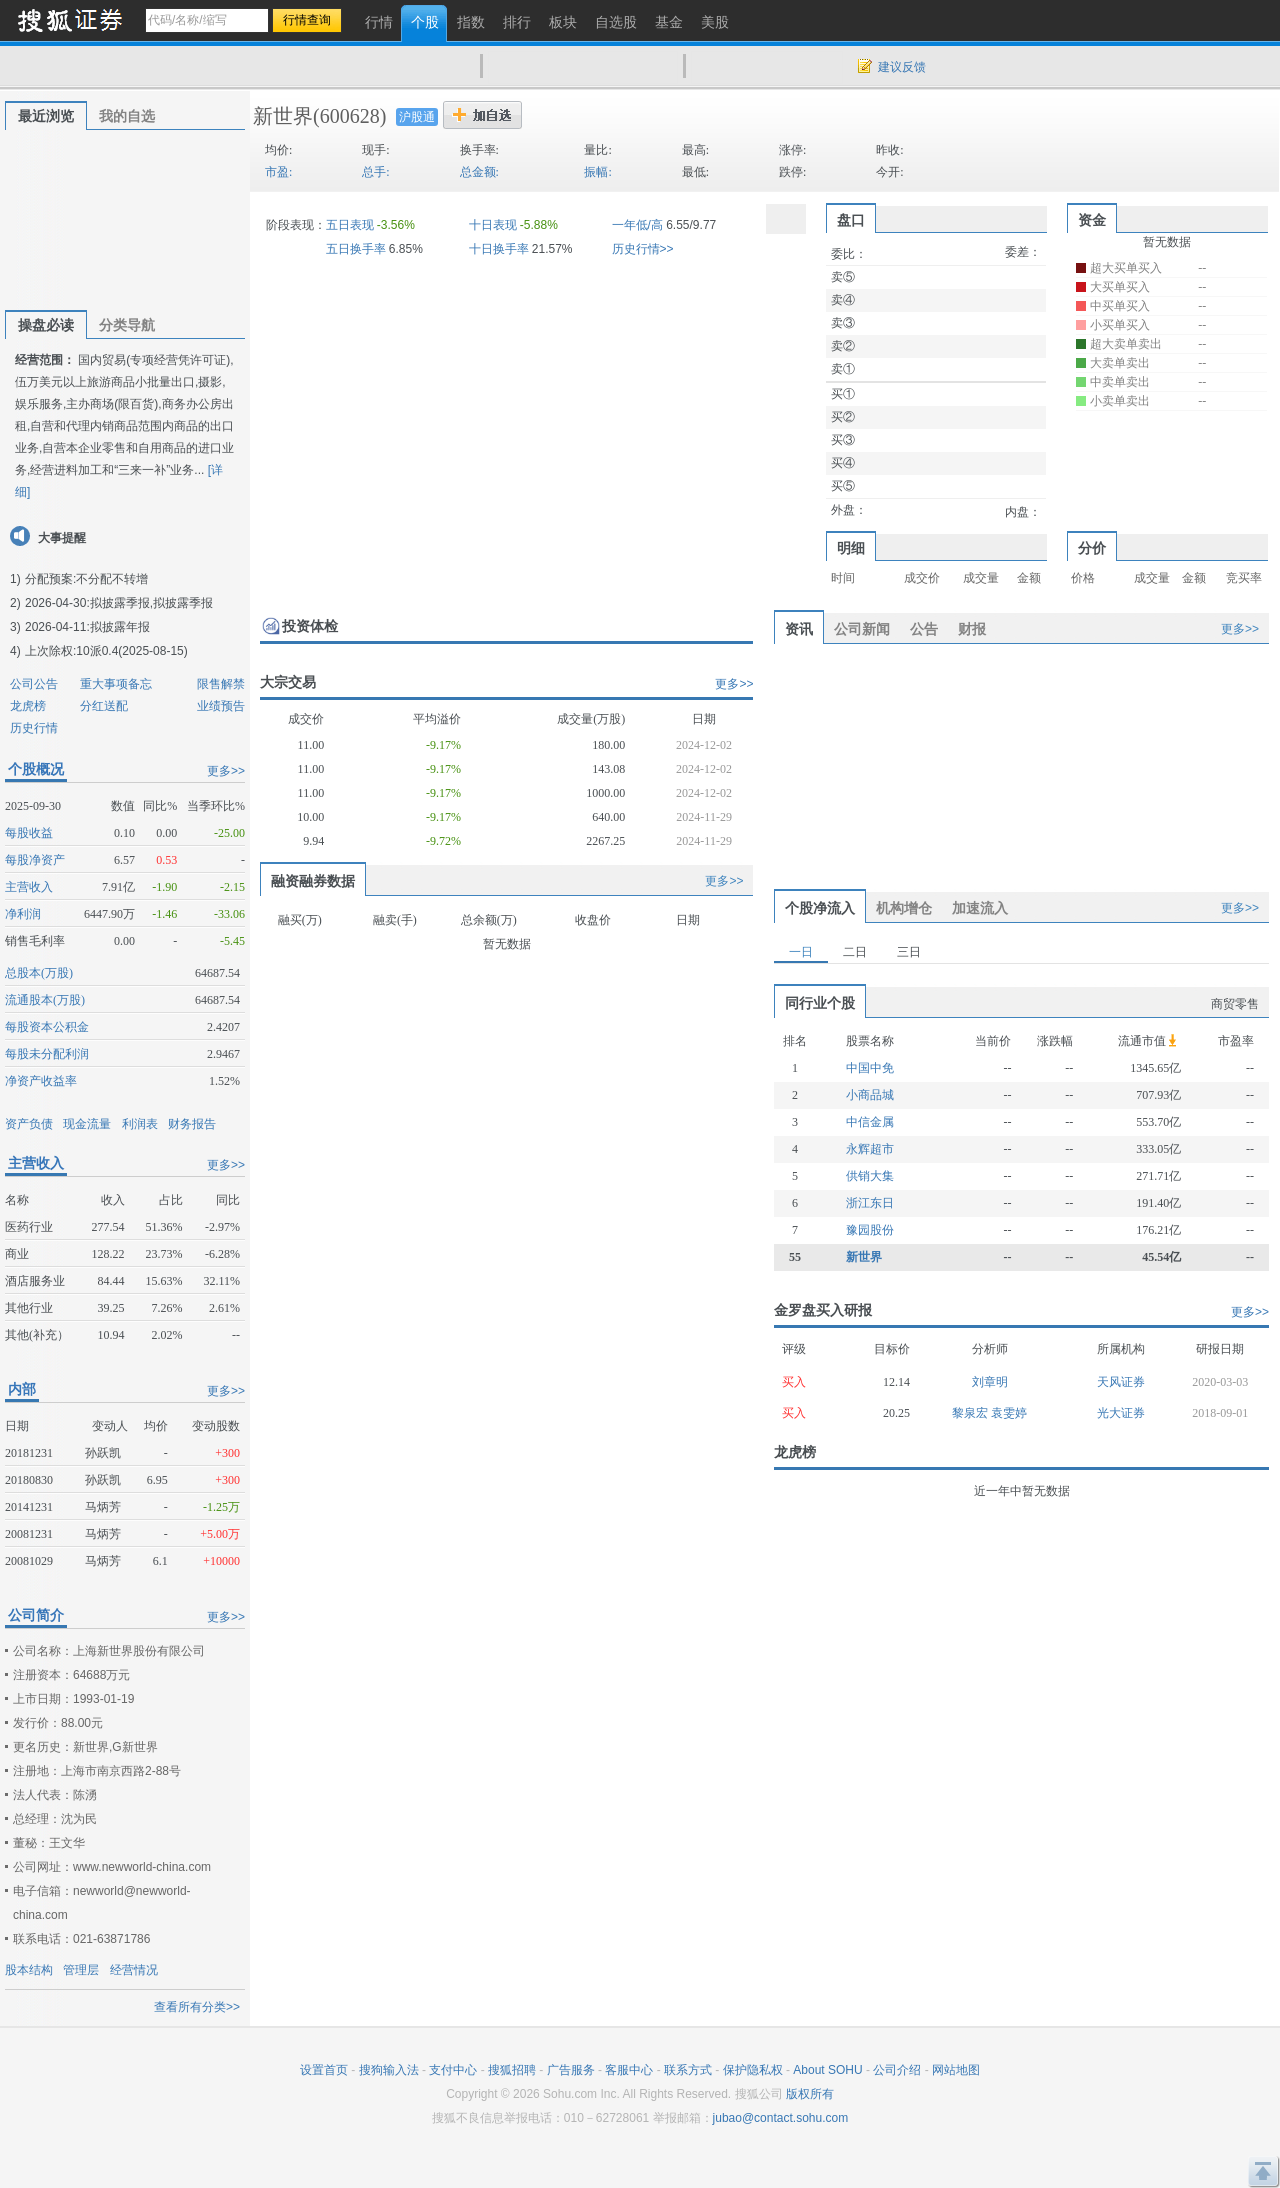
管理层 (81, 1970)
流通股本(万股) (45, 1000)
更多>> (226, 771)
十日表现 (493, 225)
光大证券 (1121, 1413)
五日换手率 (356, 249)
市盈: (278, 172)
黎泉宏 (971, 1413)
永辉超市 (870, 1149)
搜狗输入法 (389, 2070)
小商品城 (870, 1095)
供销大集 (870, 1176)
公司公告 (34, 684)
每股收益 (29, 833)
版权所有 (810, 2094)
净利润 (23, 914)
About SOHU (827, 2070)
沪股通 (417, 117)
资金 (1092, 220)
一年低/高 (637, 225)
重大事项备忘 (116, 684)
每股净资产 (35, 860)
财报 (972, 629)
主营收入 (29, 887)
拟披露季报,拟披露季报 (151, 603)
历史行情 (34, 728)
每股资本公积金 (47, 1027)
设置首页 (324, 2070)
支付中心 (453, 2070)
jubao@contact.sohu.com (781, 2118)
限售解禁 (221, 684)
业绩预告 (221, 706)
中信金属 (870, 1122)
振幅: (597, 172)
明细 (851, 548)
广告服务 (571, 2070)
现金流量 (87, 1124)
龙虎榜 (28, 706)
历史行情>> (643, 249)
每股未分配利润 (47, 1054)
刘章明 (990, 1382)
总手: (375, 172)
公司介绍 (897, 2070)
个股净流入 (820, 908)
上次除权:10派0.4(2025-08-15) (106, 651)
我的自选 (127, 116)
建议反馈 (902, 67)
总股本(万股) (39, 973)
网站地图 (956, 2070)
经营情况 (134, 1970)
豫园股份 (870, 1230)
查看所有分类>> (197, 2007)
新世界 (283, 116)
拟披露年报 (120, 627)
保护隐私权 (753, 2070)
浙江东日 (870, 1203)
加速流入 (980, 908)
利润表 (140, 1124)
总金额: (479, 172)
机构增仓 (904, 908)
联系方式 (688, 2070)
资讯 (799, 629)
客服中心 (629, 2070)
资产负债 (29, 1124)
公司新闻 (862, 629)
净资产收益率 (41, 1081)
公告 (924, 629)
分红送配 (104, 706)
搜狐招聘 (512, 2070)
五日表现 (350, 225)
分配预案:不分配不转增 (86, 579)
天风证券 (1121, 1382)
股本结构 (29, 1970)
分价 (1092, 548)
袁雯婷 (1009, 1413)
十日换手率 (499, 249)
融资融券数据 (313, 881)
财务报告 (192, 1124)
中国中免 (870, 1068)
